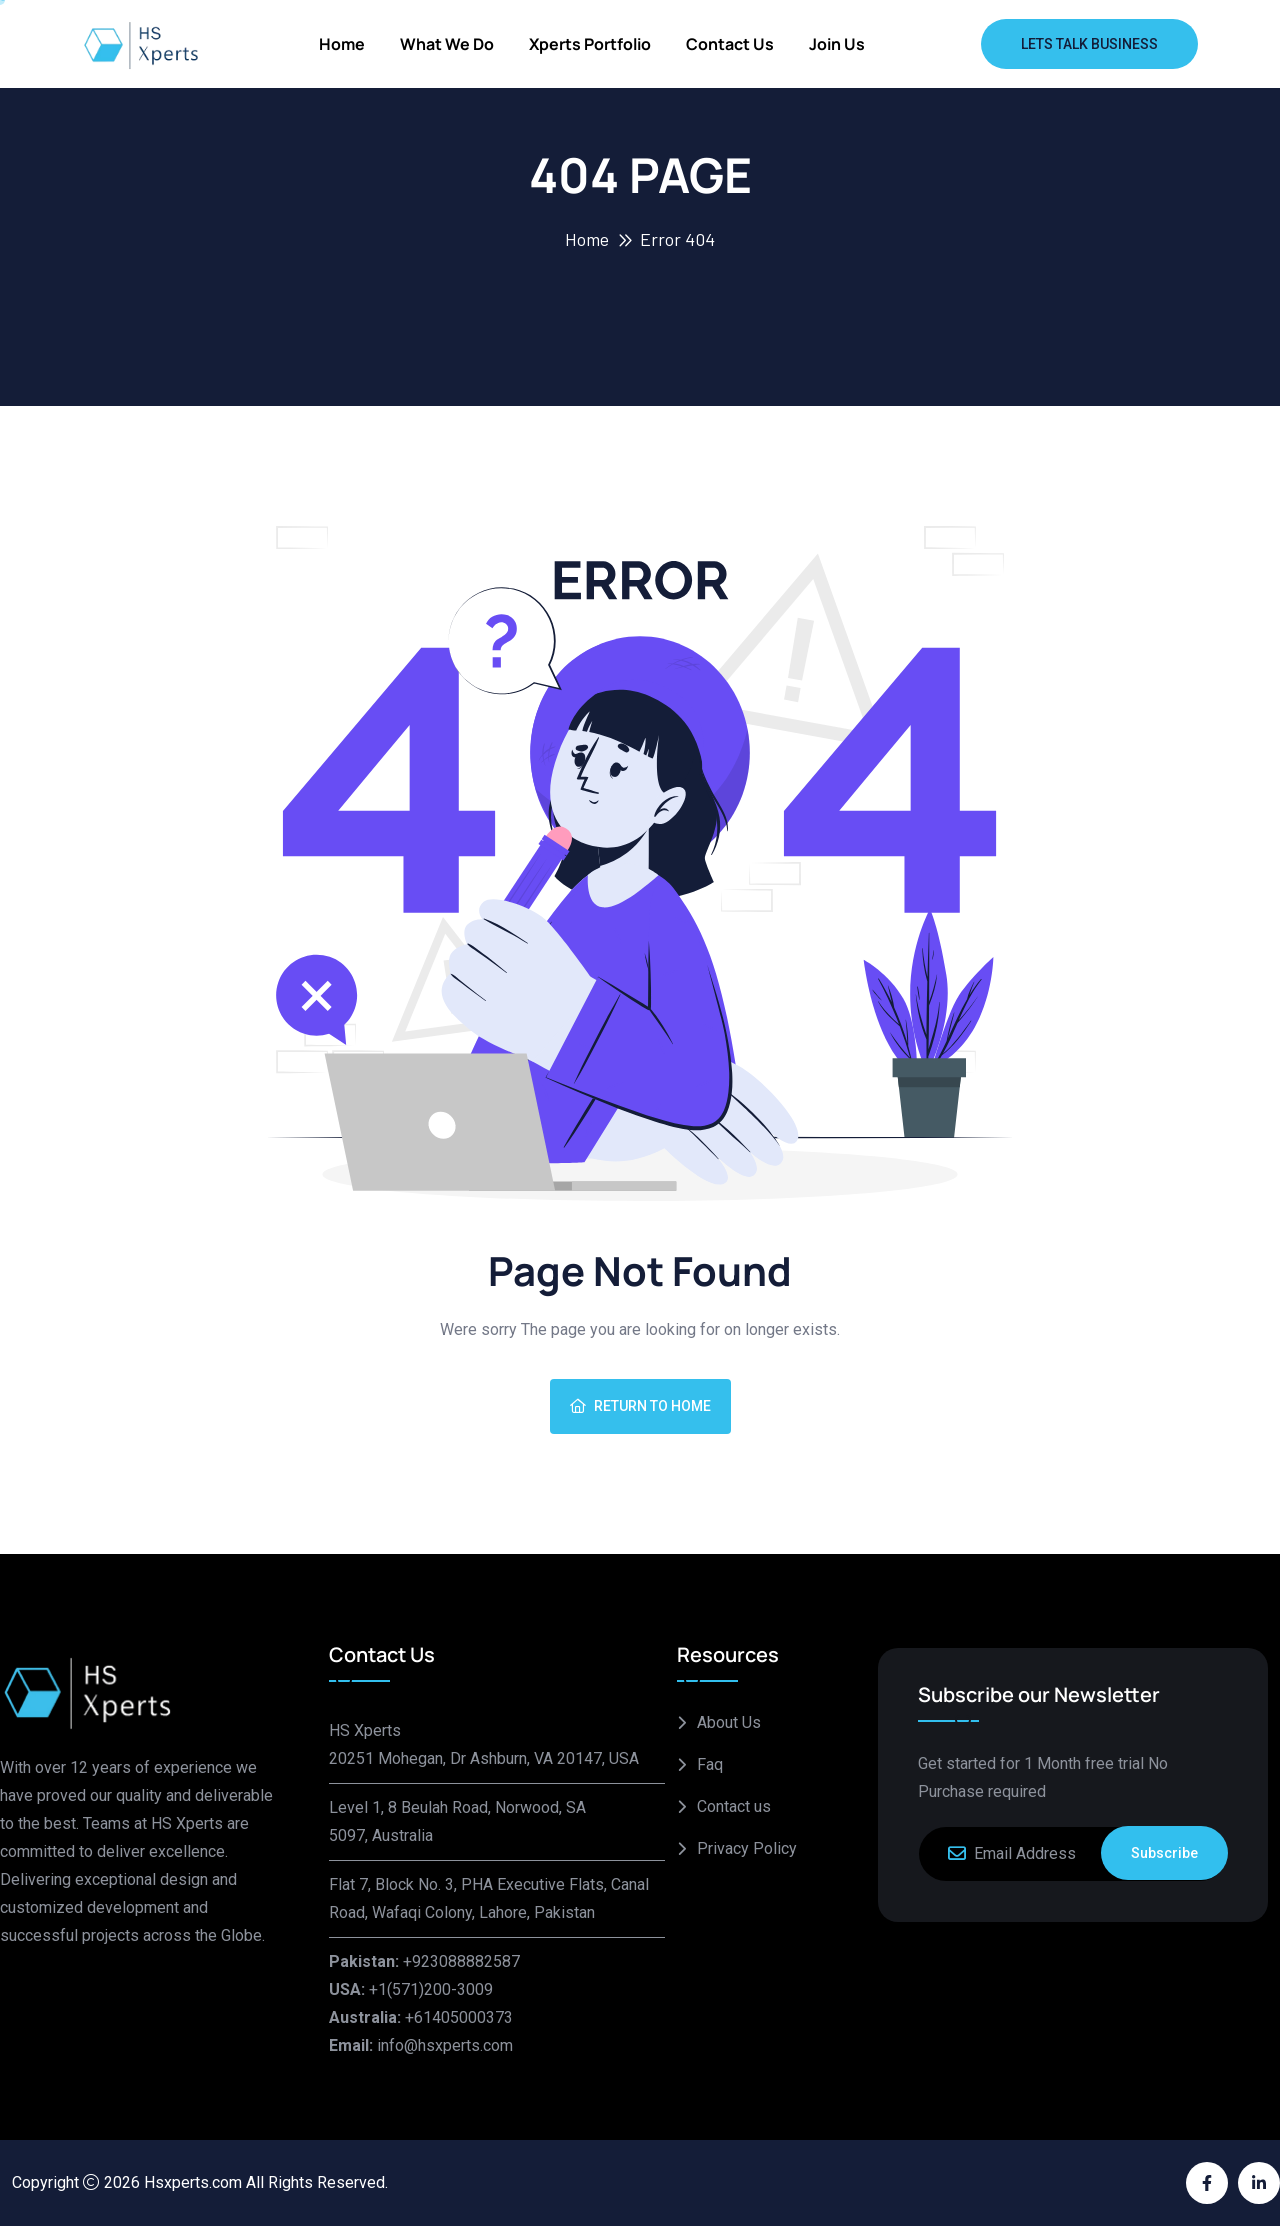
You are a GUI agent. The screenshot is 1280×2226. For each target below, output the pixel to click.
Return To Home (640, 1406)
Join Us (837, 44)
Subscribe (1164, 1853)
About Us (729, 1722)
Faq (710, 1764)
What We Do (447, 44)
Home (342, 44)
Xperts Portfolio (590, 44)
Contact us (730, 44)
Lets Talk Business (1089, 44)
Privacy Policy (747, 1848)
